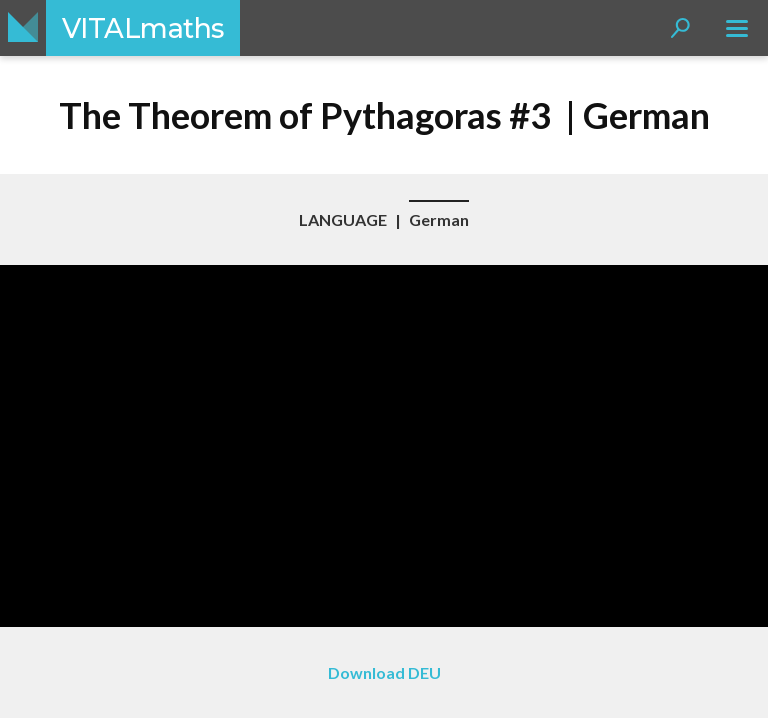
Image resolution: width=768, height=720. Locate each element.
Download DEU (384, 672)
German (439, 219)
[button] (680, 28)
